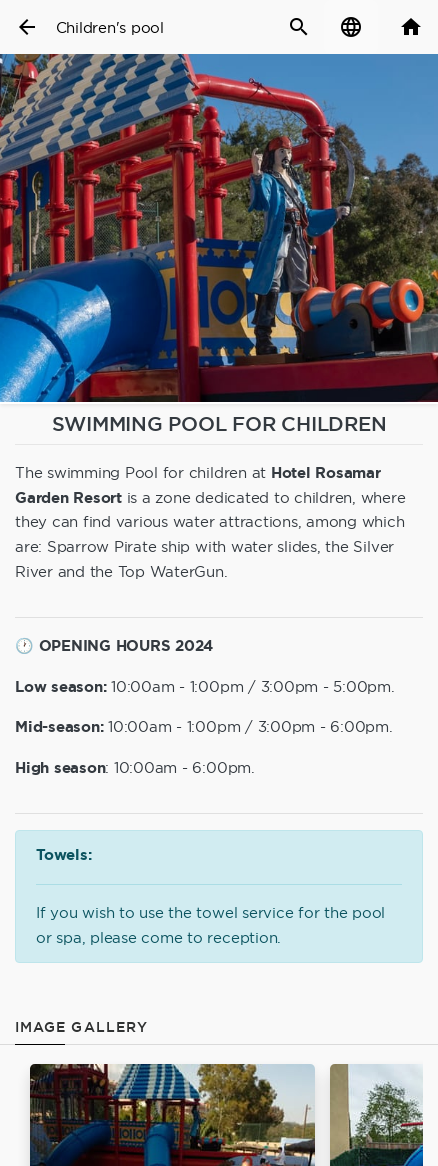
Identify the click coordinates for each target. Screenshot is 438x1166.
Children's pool (110, 27)
